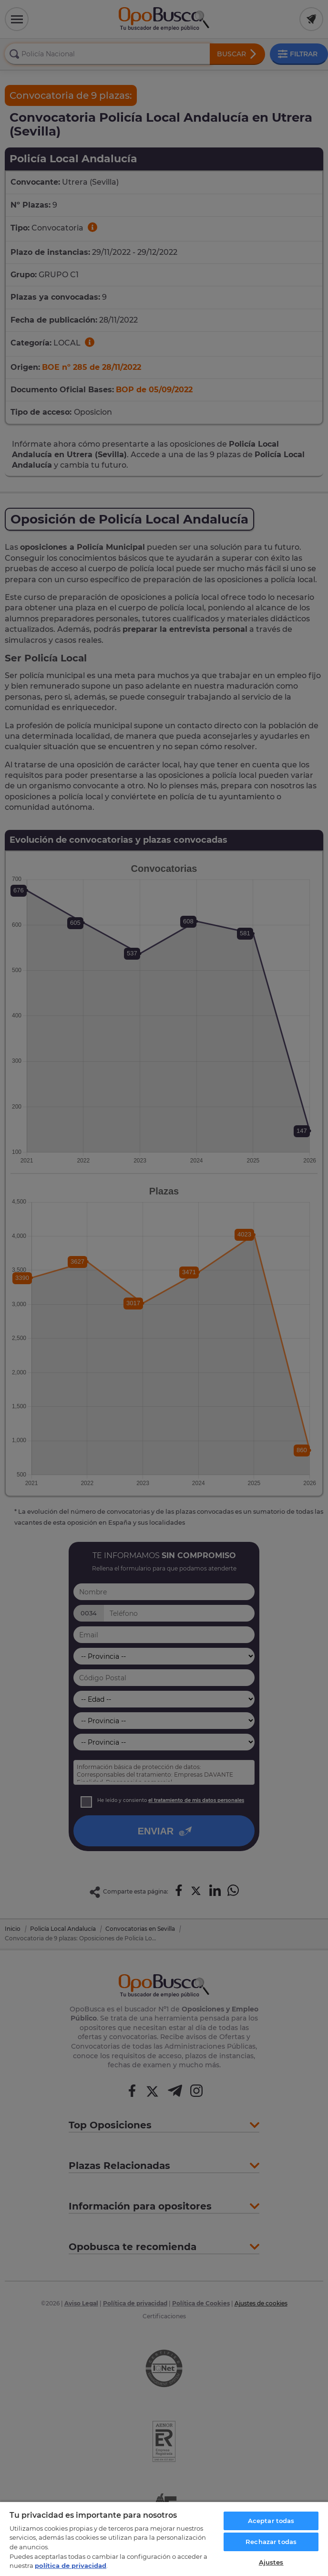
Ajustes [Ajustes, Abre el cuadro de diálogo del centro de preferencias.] (271, 2562)
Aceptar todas (271, 2520)
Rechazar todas (271, 2541)
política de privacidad (70, 2565)
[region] (164, 2538)
